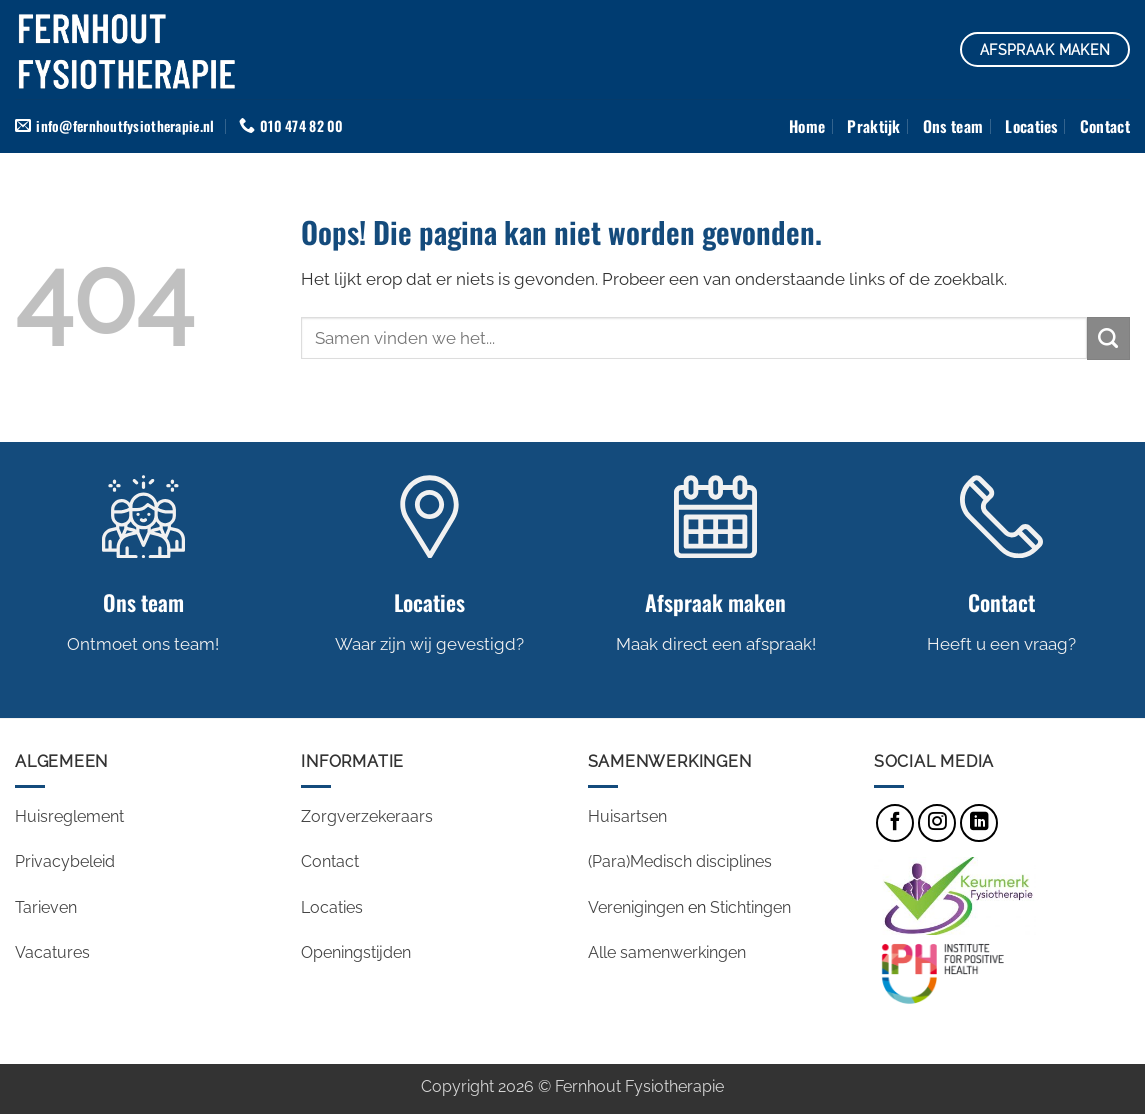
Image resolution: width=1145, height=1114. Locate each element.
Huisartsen (627, 816)
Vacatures (54, 952)
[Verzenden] (1108, 338)
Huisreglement (69, 816)
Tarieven (46, 907)
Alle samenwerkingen (667, 952)
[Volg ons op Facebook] (895, 823)
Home (807, 126)
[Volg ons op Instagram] (937, 823)
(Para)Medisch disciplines (680, 861)
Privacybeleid (65, 861)
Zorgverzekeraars (367, 816)
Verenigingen (636, 907)
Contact (1105, 126)
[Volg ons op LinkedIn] (979, 823)
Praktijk (874, 126)
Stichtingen (750, 907)
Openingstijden (358, 952)
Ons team (953, 126)
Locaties (1031, 126)
